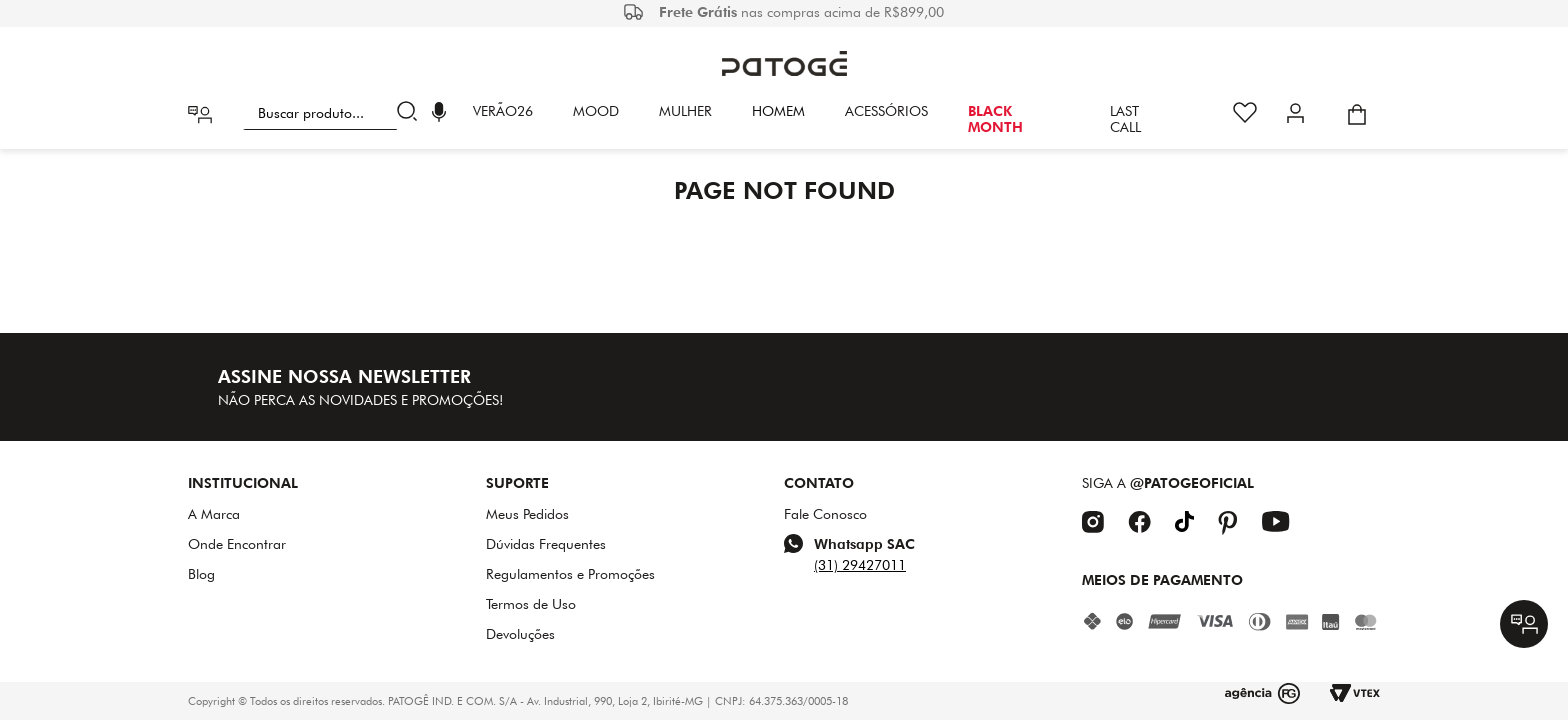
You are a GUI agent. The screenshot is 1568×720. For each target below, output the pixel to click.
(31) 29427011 (860, 565)
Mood (596, 111)
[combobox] (334, 114)
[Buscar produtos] (411, 114)
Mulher (685, 111)
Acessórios (886, 111)
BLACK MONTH (995, 119)
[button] (439, 114)
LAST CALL (1125, 119)
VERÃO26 (503, 111)
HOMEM (778, 111)
